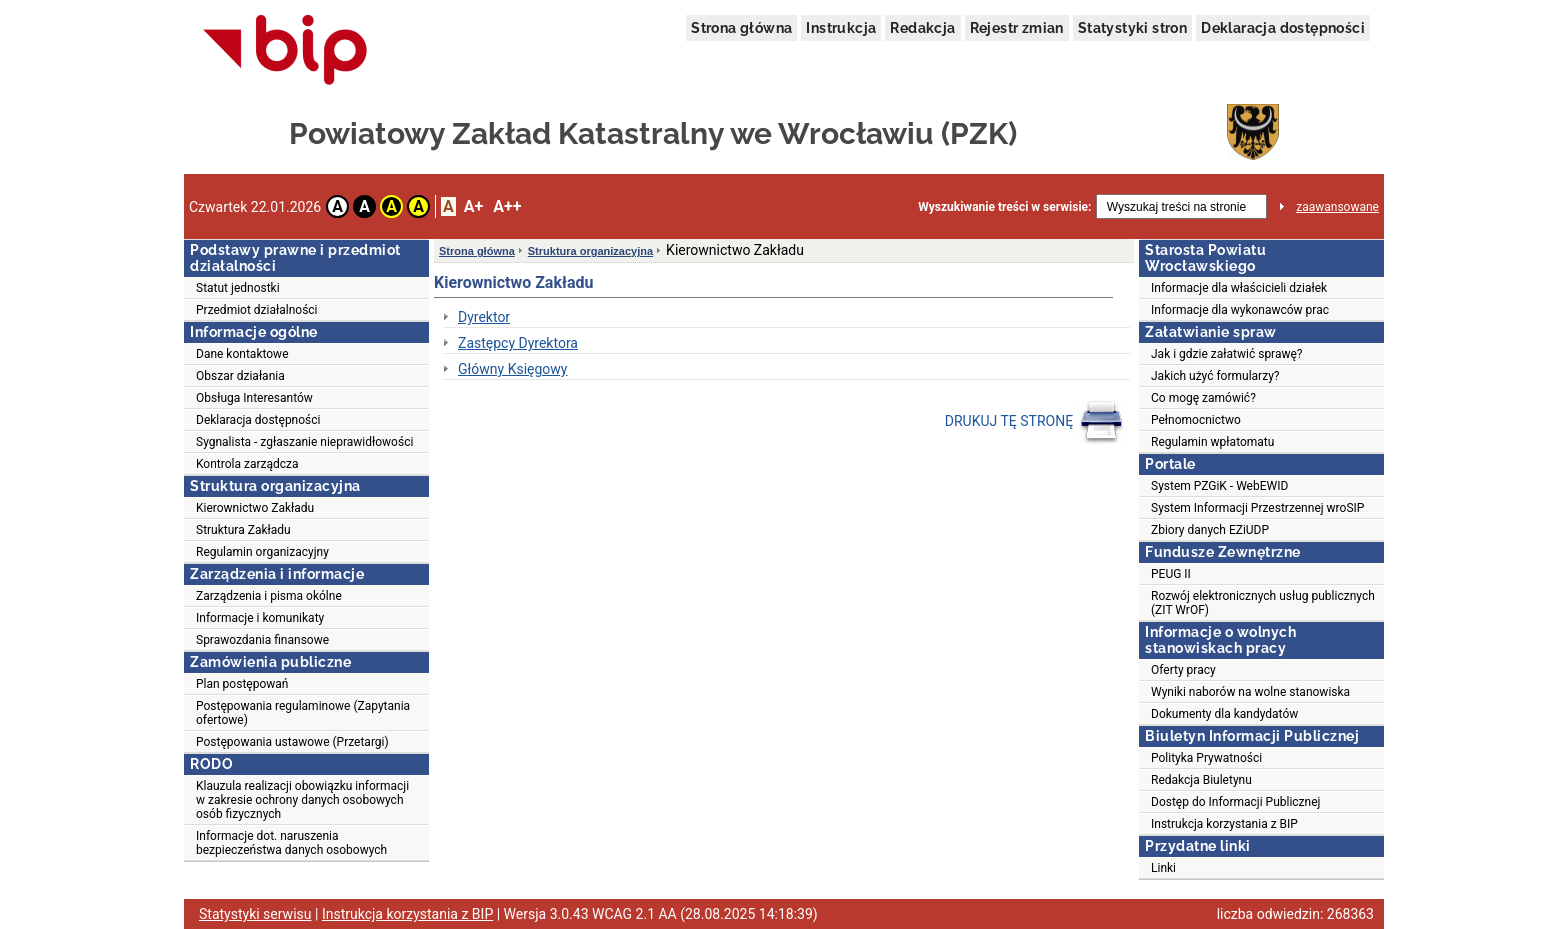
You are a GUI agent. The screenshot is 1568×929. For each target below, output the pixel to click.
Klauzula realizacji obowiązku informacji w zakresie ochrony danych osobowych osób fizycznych (302, 800)
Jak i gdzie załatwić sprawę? (1227, 354)
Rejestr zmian (1017, 28)
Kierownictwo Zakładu (255, 508)
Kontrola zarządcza (247, 464)
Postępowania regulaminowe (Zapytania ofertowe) (303, 713)
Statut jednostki (238, 288)
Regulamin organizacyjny (262, 552)
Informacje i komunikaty (260, 618)
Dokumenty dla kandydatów (1224, 714)
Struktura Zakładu (243, 530)
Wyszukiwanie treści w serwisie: (1004, 207)
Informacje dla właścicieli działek (1239, 288)
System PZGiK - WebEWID (1219, 486)
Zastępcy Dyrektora (518, 343)
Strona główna (741, 28)
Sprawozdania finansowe (262, 640)
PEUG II (1171, 574)
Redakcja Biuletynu (1201, 780)
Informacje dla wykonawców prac (1240, 310)
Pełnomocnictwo (1196, 420)
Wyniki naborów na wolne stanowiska (1250, 692)
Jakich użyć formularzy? (1215, 376)
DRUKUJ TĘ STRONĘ (1034, 422)
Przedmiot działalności (257, 310)
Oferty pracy (1183, 670)
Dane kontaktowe (242, 354)
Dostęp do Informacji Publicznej (1235, 802)
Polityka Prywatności (1206, 758)
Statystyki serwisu (255, 914)
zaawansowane (1337, 207)
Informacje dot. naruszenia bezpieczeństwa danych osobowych (291, 843)
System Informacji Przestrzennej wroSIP (1257, 508)
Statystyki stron (1132, 28)
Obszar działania (240, 376)
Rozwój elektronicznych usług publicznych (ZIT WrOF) (1263, 603)
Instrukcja (841, 28)
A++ (507, 206)
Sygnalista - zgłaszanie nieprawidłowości (304, 442)
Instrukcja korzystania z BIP (1224, 824)
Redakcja (922, 28)
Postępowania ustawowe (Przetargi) (292, 742)
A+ (473, 206)
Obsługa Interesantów (254, 398)
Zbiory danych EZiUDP (1210, 530)
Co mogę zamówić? (1203, 398)
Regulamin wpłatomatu (1212, 442)
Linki (1163, 868)
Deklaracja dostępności (1283, 28)
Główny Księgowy (512, 369)
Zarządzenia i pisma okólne (269, 596)
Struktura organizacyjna (590, 251)
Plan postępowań (242, 684)
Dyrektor (484, 317)
